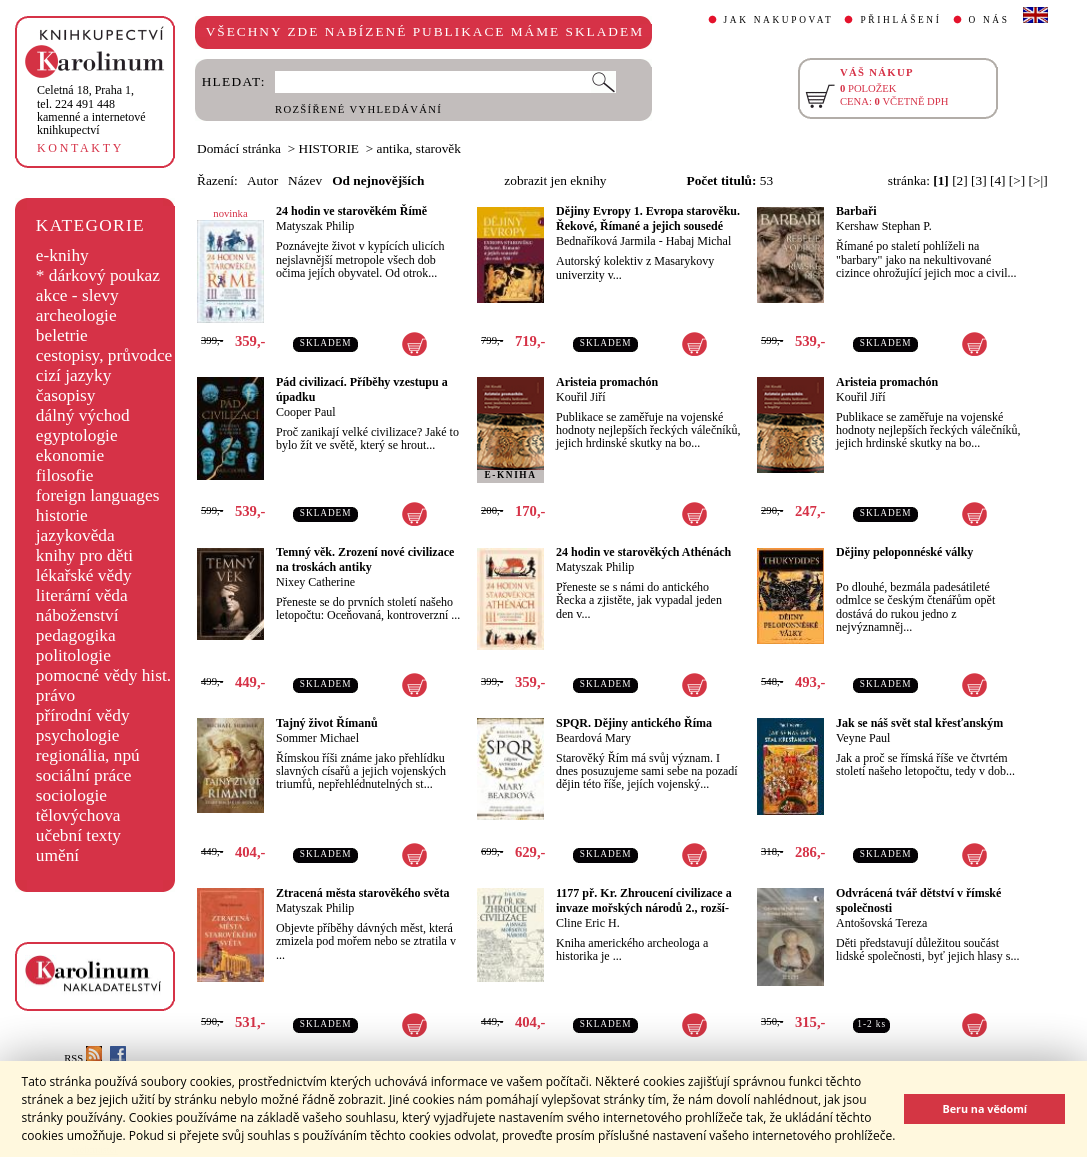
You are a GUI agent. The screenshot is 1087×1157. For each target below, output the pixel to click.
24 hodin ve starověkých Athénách (643, 552)
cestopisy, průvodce (104, 355)
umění (57, 855)
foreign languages (98, 495)
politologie (73, 655)
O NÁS (989, 20)
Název (305, 180)
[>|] (1038, 180)
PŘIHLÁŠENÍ (900, 20)
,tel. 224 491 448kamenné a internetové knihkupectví (91, 110)
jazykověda (75, 535)
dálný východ (83, 415)
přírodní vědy (83, 715)
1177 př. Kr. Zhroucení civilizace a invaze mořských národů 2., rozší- (644, 900)
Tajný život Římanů (327, 723)
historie (62, 515)
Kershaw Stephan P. (884, 226)
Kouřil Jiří (581, 397)
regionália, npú (88, 755)
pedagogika (76, 635)
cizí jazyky (74, 375)
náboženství (77, 615)
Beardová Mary (593, 738)
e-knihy (62, 255)
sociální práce (84, 775)
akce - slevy (77, 295)
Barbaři (856, 211)
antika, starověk (419, 148)
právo (55, 695)
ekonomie (70, 455)
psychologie (78, 735)
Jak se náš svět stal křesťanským (919, 723)
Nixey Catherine (315, 582)
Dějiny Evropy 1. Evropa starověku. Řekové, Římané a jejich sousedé (648, 218)
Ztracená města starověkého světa (362, 893)
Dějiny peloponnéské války (904, 552)
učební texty (78, 835)
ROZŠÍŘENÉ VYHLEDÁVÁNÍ (358, 109)
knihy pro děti (84, 555)
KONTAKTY (80, 148)
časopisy (66, 395)
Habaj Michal (699, 241)
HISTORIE (329, 148)
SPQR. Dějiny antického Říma (634, 723)
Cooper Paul (306, 412)
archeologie (76, 315)
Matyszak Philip (315, 226)
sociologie (71, 795)
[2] (960, 180)
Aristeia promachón (607, 382)
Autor (262, 180)
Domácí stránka (239, 148)
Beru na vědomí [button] (984, 1108)
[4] (998, 180)
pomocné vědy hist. (103, 675)
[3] (979, 180)
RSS (83, 1058)
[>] (1017, 180)
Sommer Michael (317, 738)
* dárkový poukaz (98, 275)
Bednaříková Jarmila (606, 241)
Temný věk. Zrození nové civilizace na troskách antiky (365, 559)
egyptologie (77, 435)
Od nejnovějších (378, 180)
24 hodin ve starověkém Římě (351, 211)
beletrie (62, 335)
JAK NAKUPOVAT (779, 20)
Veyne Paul (863, 738)
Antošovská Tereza (881, 923)
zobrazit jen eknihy (555, 180)
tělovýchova (78, 815)
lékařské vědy (84, 575)
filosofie (65, 475)
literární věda (82, 595)
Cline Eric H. (588, 923)
